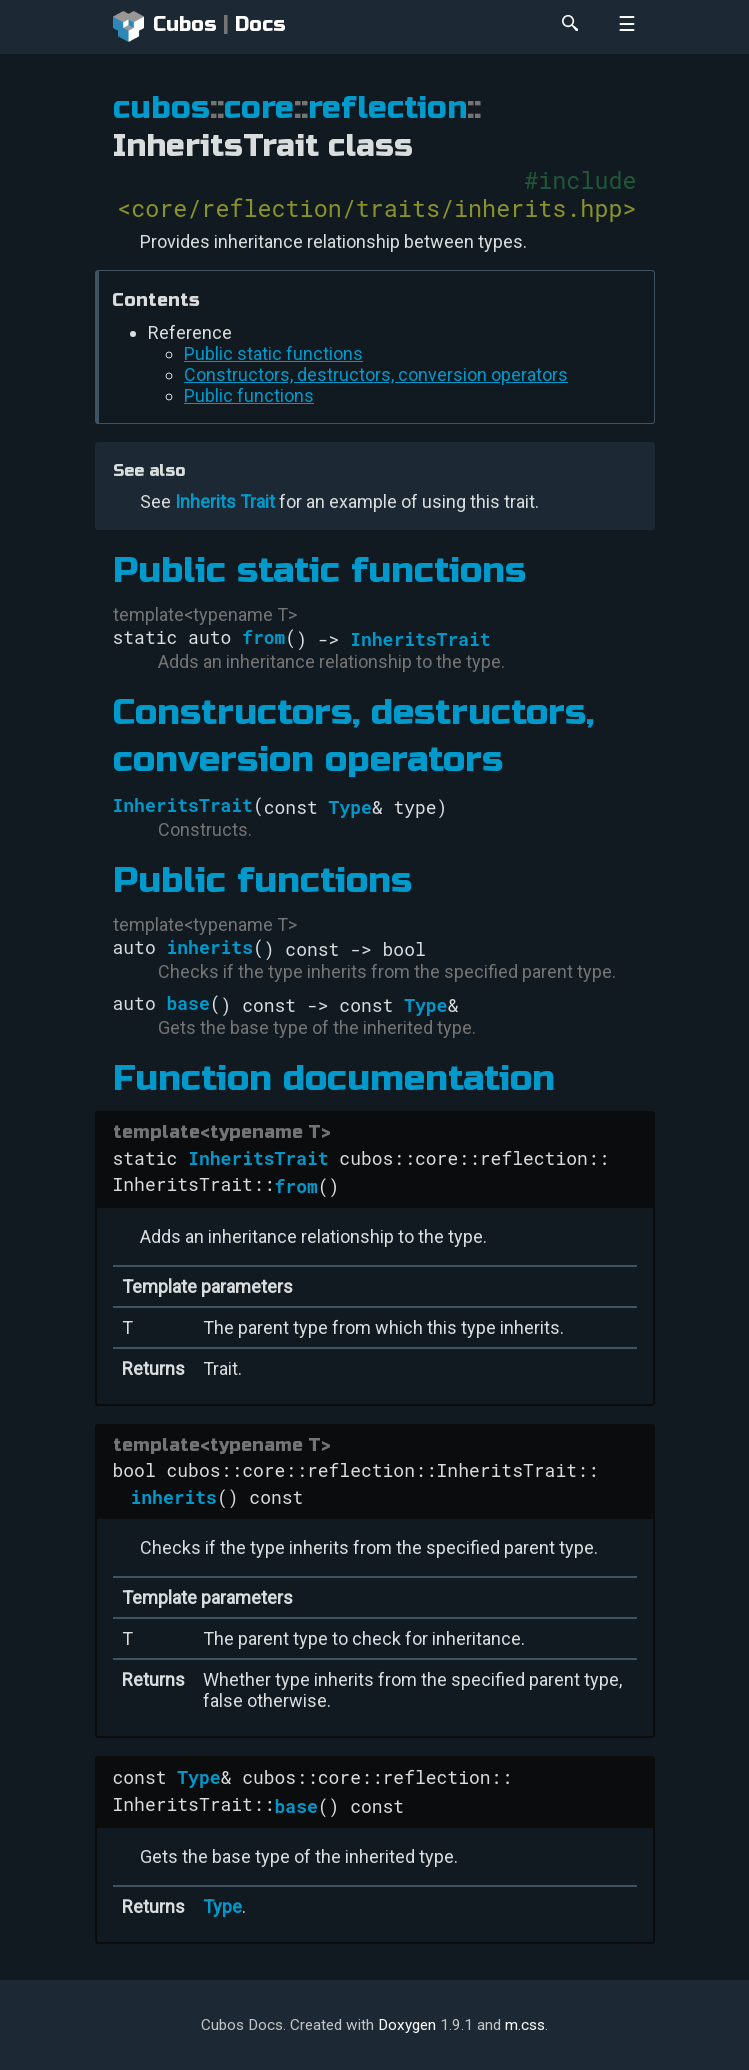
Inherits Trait (225, 501)
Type (350, 807)
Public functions (249, 395)
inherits (210, 947)
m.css (525, 2025)
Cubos (165, 27)
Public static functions (273, 353)
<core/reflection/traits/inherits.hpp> (376, 207)
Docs (260, 24)
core (259, 108)
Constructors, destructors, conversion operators (376, 374)
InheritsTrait (420, 639)
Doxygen (407, 2025)
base (188, 1003)
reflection (387, 108)
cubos (161, 108)
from (263, 637)
